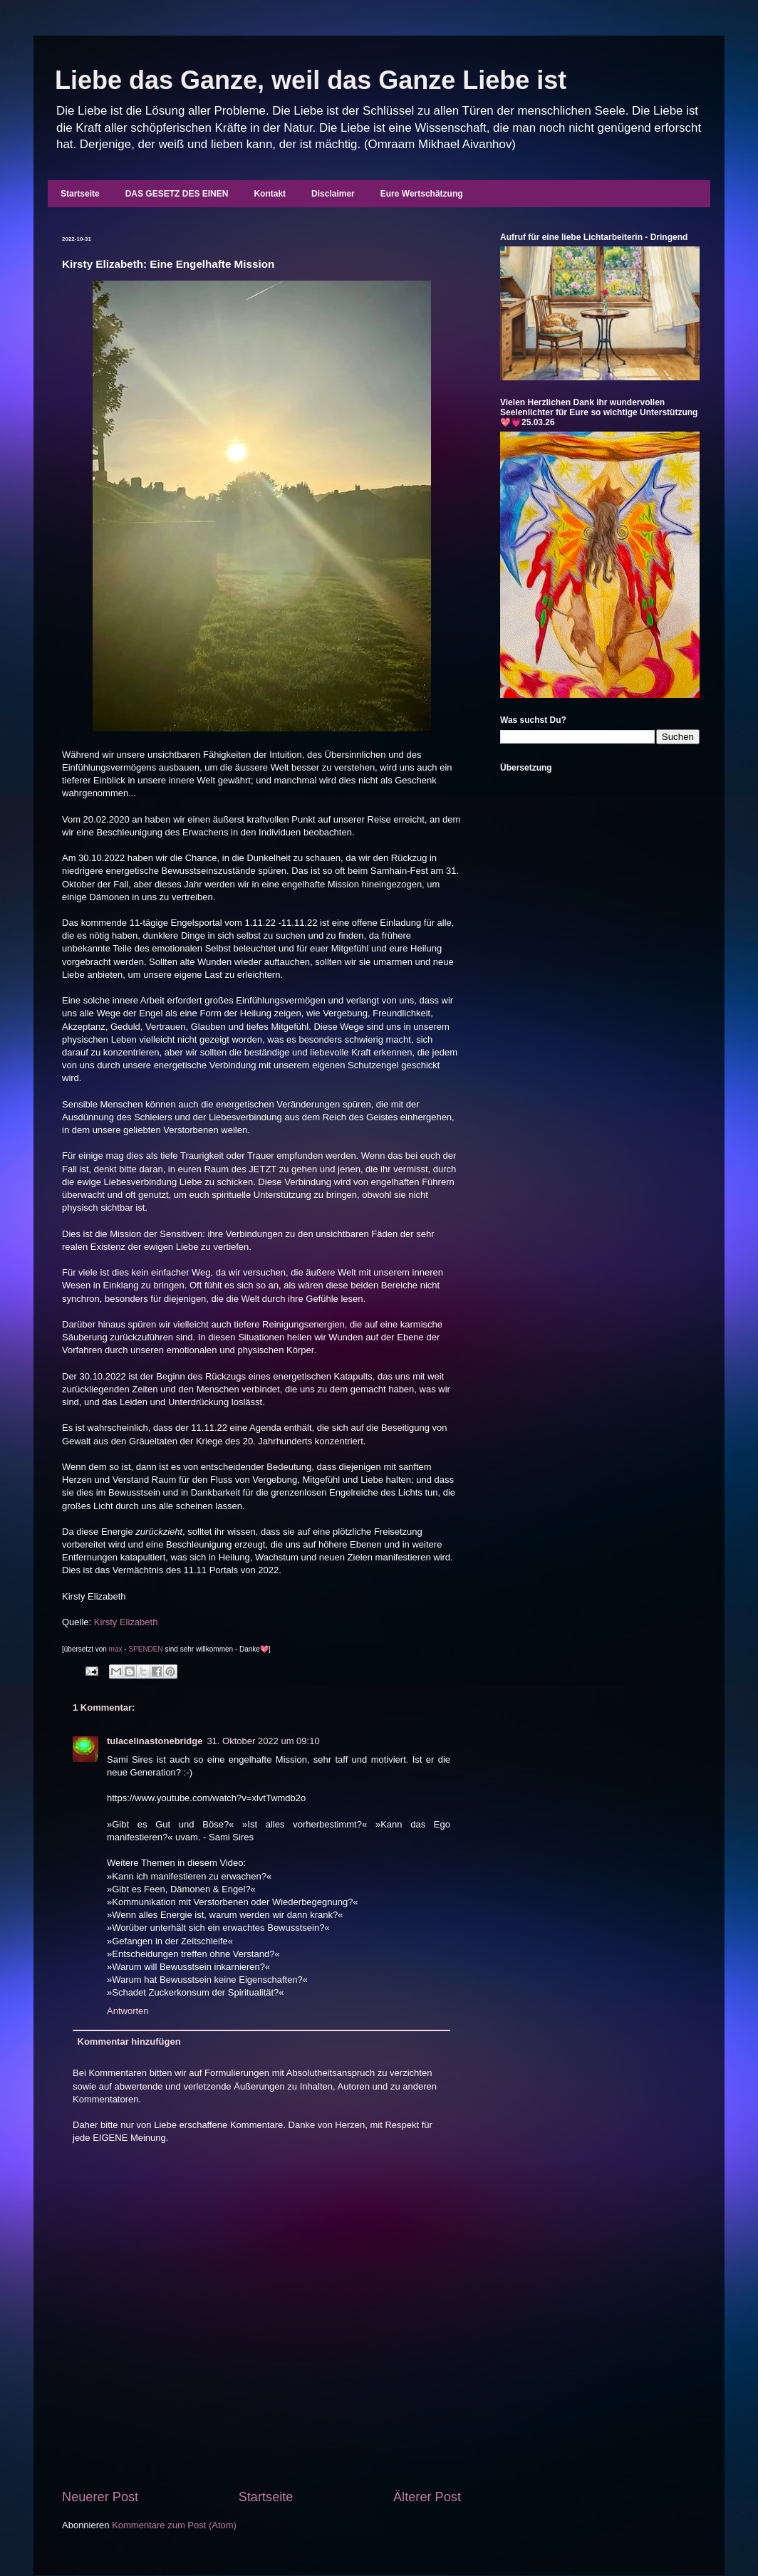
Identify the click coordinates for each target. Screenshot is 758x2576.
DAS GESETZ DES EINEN (177, 194)
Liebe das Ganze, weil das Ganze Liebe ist (310, 80)
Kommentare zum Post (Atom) (174, 2525)
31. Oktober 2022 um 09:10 (263, 1741)
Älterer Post (427, 2497)
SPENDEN (145, 1649)
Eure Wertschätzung (421, 194)
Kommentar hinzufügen (129, 2041)
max (116, 1649)
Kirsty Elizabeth (126, 1622)
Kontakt (270, 194)
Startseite (80, 194)
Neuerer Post (100, 2497)
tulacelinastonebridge (154, 1741)
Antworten (128, 2011)
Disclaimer (333, 194)
